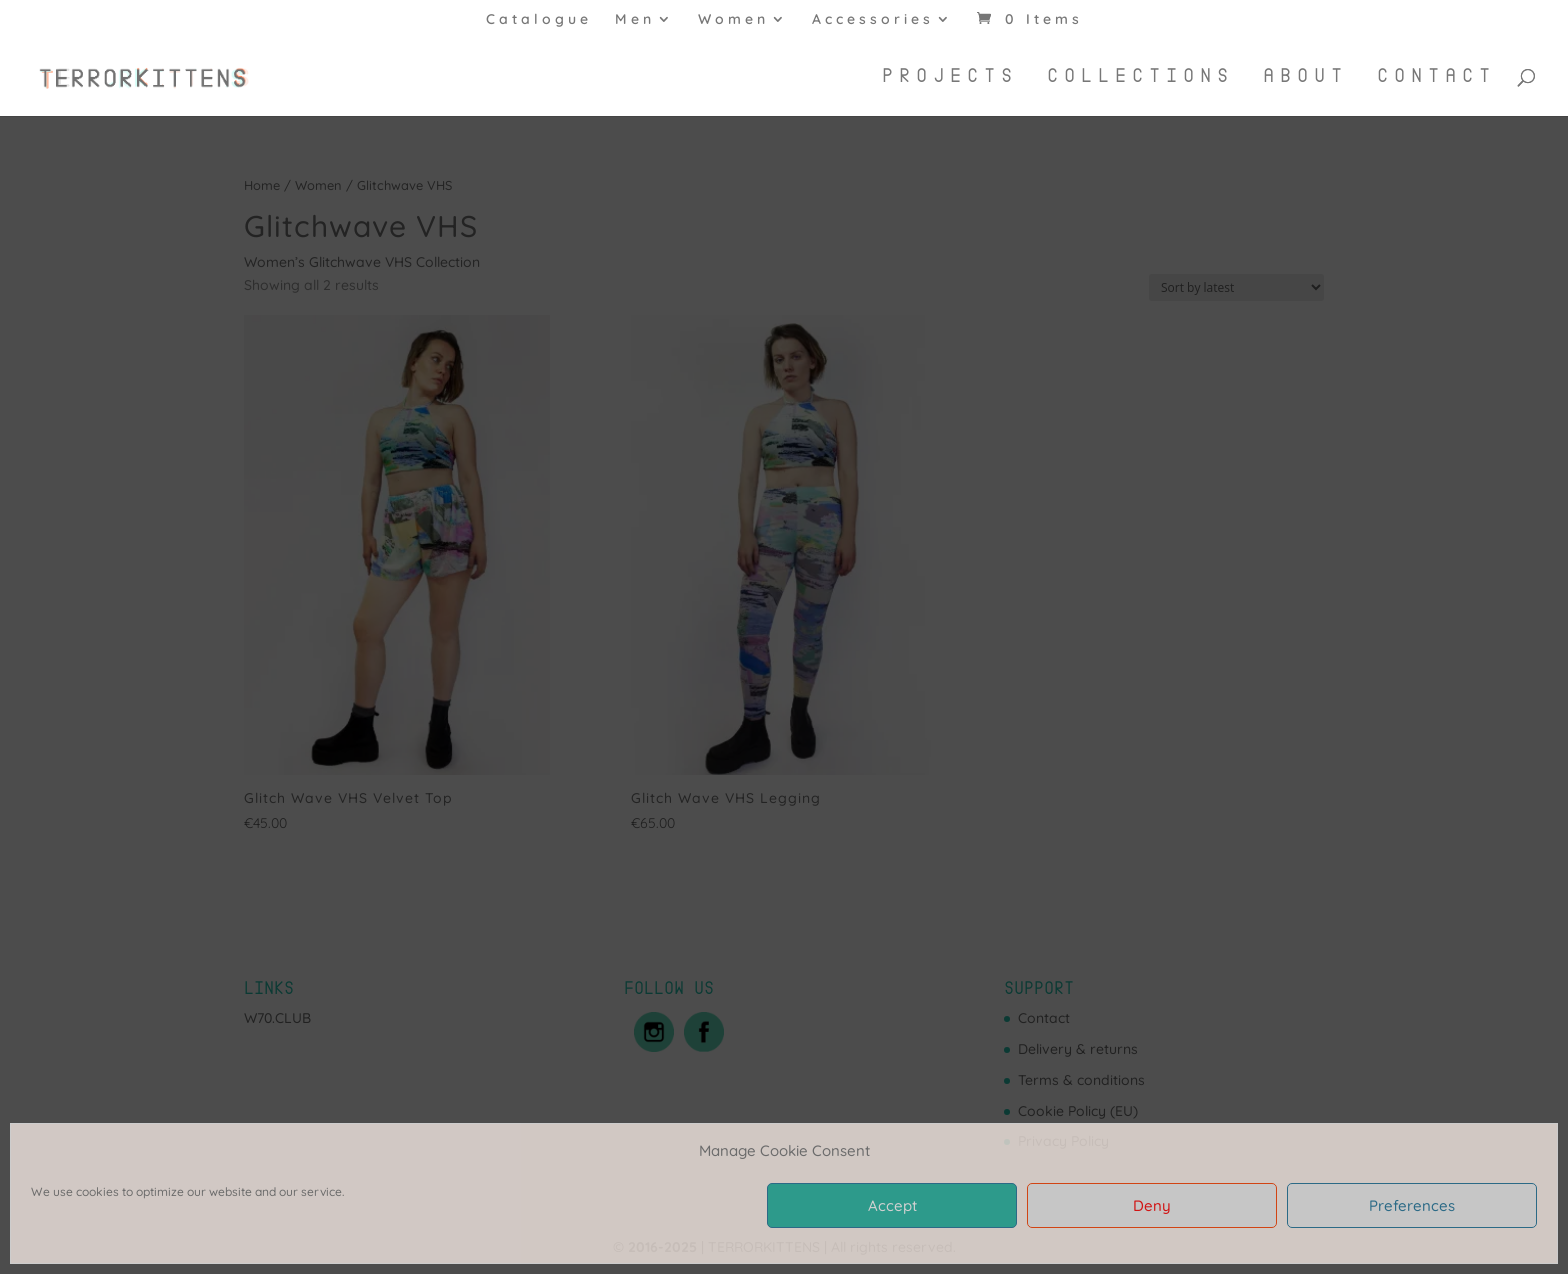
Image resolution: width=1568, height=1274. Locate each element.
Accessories (873, 20)
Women (733, 20)
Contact (1436, 77)
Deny (1152, 1205)
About (1305, 77)
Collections (1140, 77)
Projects (950, 77)
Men (635, 20)
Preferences (1412, 1205)
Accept (892, 1205)
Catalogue (539, 20)
